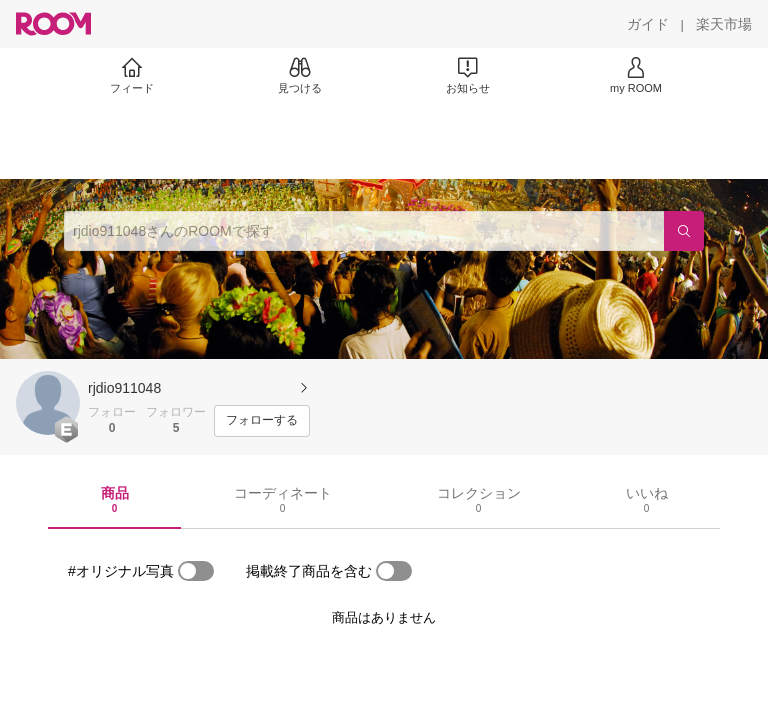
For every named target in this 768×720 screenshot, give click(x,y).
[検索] (684, 231)
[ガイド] (648, 24)
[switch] (196, 571)
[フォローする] (262, 421)
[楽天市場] (724, 24)
